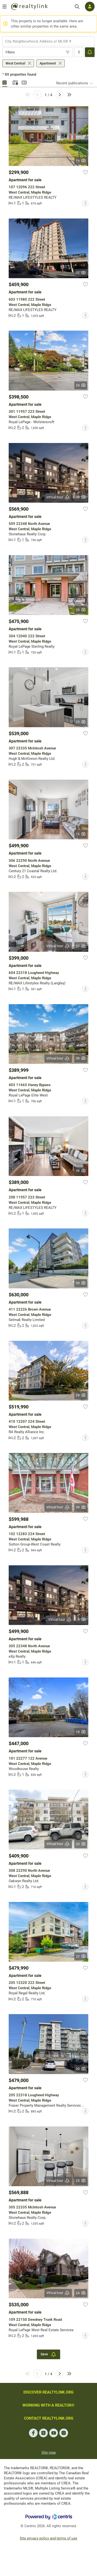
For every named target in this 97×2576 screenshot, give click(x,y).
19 (81, 161)
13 (81, 834)
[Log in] (90, 6)
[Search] (77, 6)
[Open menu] (4, 6)
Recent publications (72, 83)
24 (81, 385)
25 (81, 2181)
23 (81, 722)
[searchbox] (45, 41)
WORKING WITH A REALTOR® (48, 2405)
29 (81, 497)
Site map (49, 2452)
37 (81, 946)
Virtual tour (58, 497)
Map (14, 82)
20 (81, 610)
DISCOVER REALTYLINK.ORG (48, 2392)
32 (81, 273)
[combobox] (48, 41)
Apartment (48, 63)
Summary (24, 82)
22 (81, 1956)
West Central (15, 63)
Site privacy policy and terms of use (48, 2538)
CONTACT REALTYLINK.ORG (48, 2418)
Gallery (4, 82)
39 (81, 1058)
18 (81, 1732)
